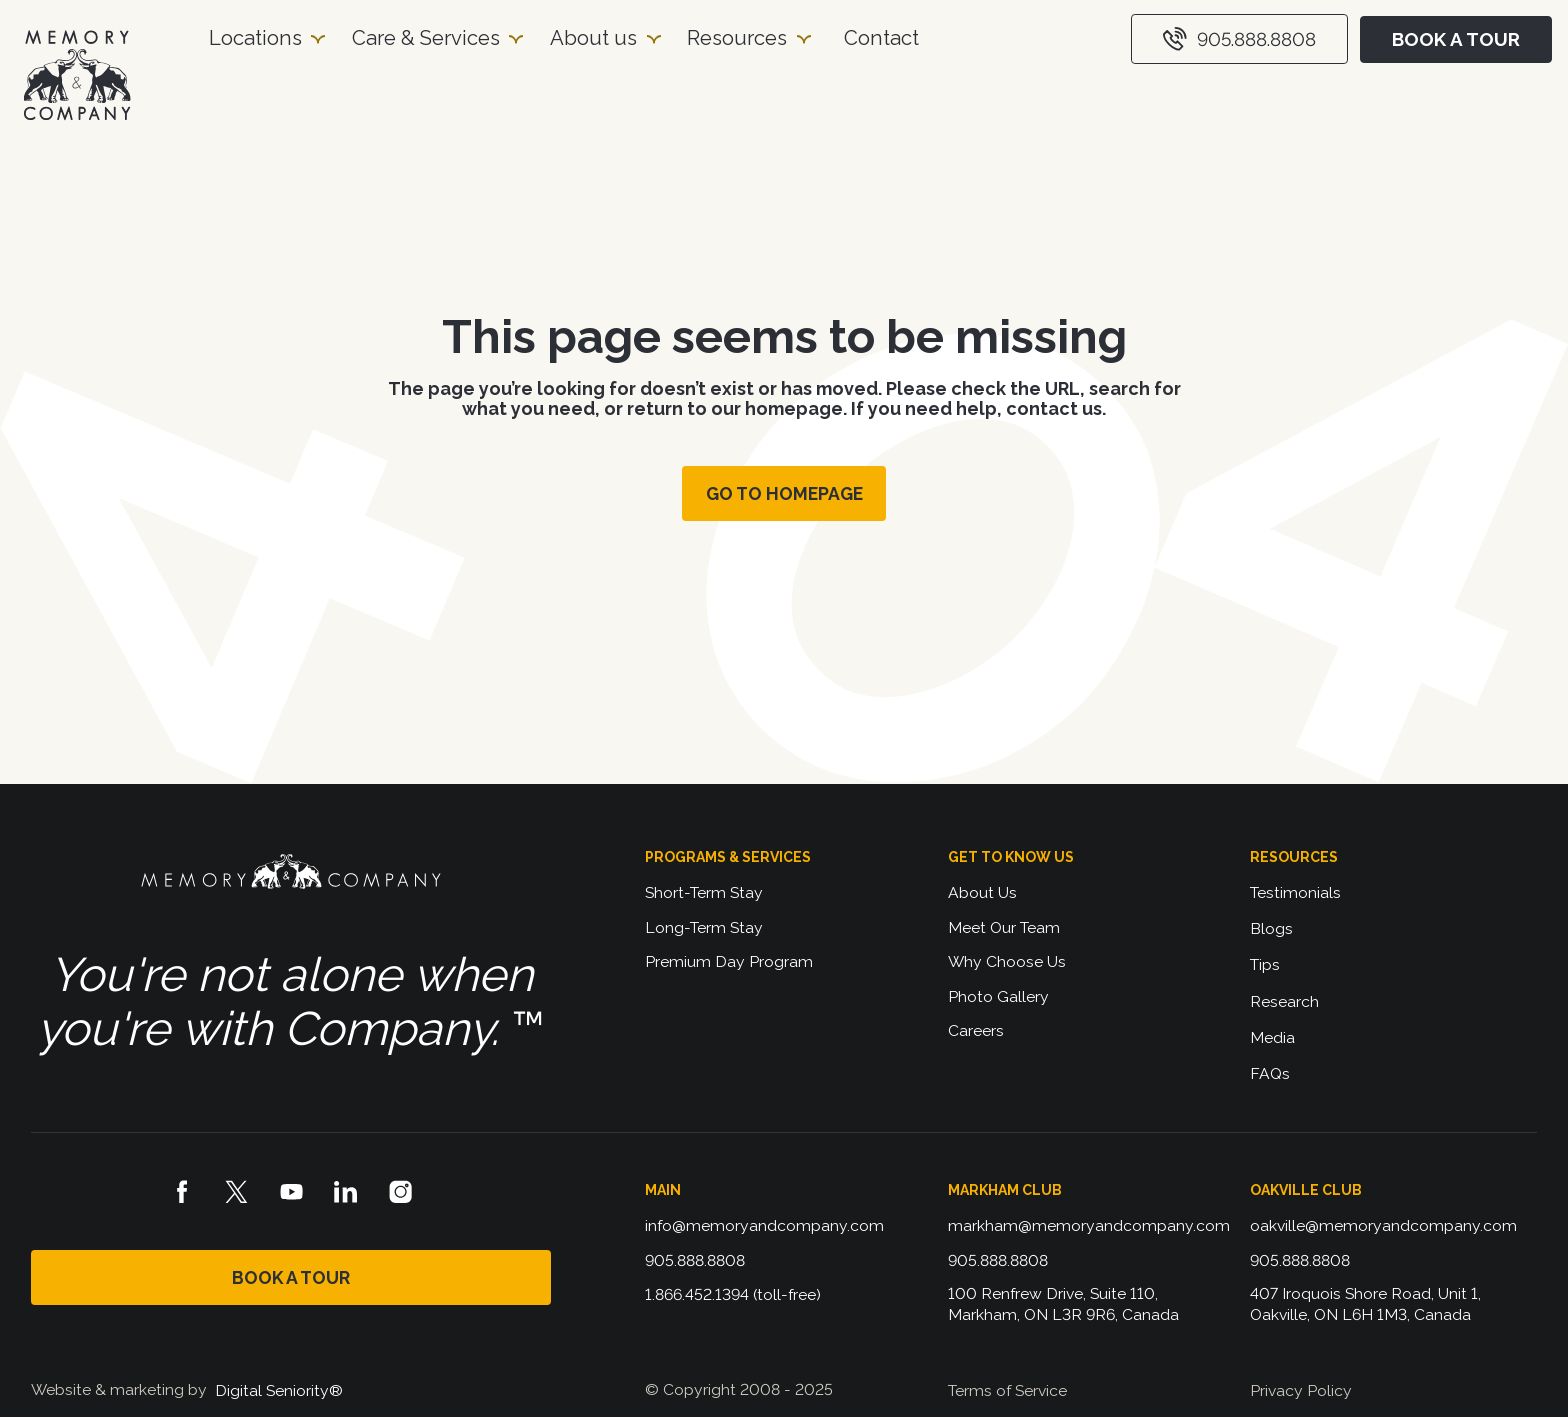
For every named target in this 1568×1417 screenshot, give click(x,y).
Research (1284, 1001)
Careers (976, 1030)
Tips (1265, 964)
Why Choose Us (1007, 961)
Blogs (1271, 928)
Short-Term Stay (704, 892)
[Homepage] (77, 75)
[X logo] (237, 1192)
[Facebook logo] (182, 1192)
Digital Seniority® (279, 1390)
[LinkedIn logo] (346, 1192)
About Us (982, 892)
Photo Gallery (998, 996)
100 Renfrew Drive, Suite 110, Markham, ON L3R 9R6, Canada (1063, 1303)
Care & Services (426, 38)
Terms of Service (1007, 1390)
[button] (266, 39)
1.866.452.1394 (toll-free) (733, 1294)
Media (1272, 1037)
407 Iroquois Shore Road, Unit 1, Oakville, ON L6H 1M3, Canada (1367, 1303)
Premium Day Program (729, 961)
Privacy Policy (1301, 1390)
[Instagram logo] (401, 1192)
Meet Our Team (1004, 927)
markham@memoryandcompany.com (1089, 1225)
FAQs (1270, 1073)
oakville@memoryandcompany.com (1383, 1225)
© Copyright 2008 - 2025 (739, 1389)
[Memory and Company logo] (291, 874)
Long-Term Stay (704, 927)
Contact (881, 38)
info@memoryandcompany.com (764, 1225)
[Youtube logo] (292, 1192)
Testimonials (1295, 892)
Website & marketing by (119, 1389)
